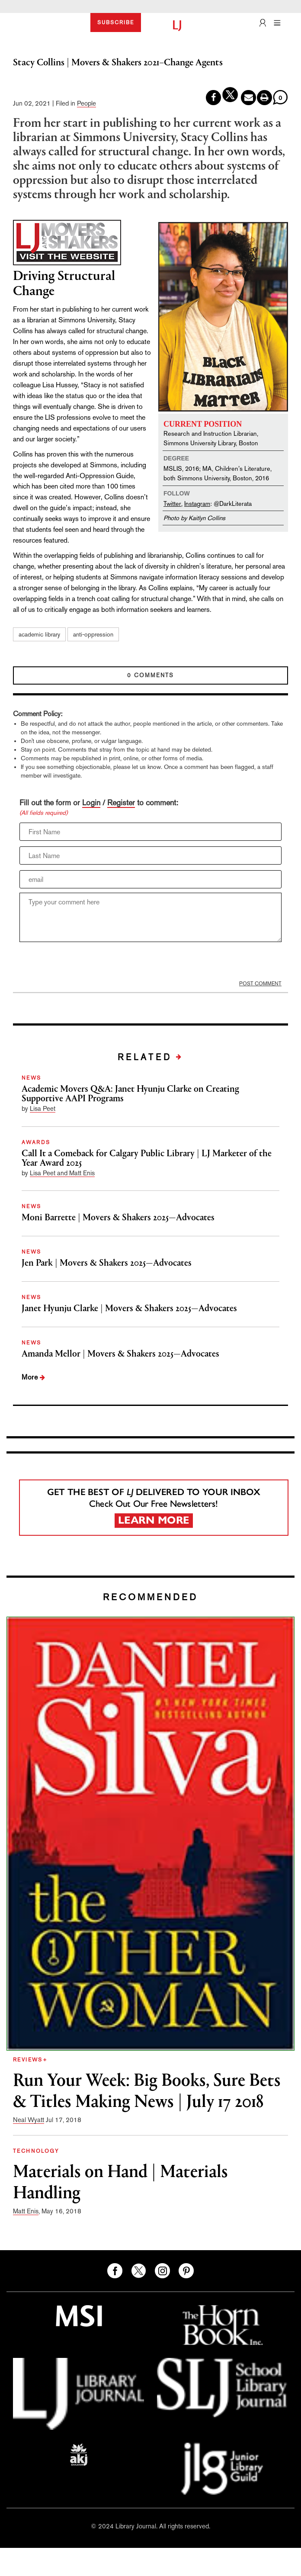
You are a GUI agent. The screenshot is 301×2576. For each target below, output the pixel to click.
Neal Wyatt (28, 2119)
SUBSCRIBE (115, 22)
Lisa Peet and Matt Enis (62, 1173)
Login (91, 802)
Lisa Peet (42, 1108)
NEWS (32, 1078)
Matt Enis (25, 2211)
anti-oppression (93, 634)
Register (121, 802)
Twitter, (173, 503)
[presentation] (85, 963)
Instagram (197, 503)
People (86, 103)
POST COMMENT (260, 984)
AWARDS (36, 1142)
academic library (39, 634)
